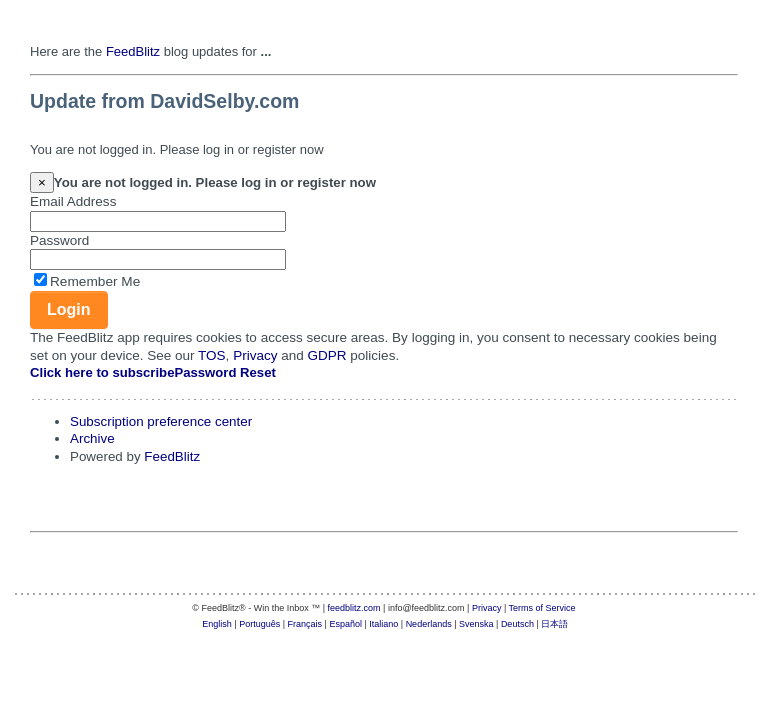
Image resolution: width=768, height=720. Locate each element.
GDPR (327, 355)
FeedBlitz (133, 51)
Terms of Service (542, 608)
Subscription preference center (161, 421)
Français (305, 624)
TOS (212, 355)
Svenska (476, 624)
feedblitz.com (354, 608)
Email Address (73, 201)
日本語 (554, 624)
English (217, 624)
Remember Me (95, 281)
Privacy (255, 355)
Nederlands (429, 624)
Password (59, 240)
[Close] (42, 182)
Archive (92, 438)
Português (259, 624)
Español (345, 624)
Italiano (383, 624)
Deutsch (517, 624)
